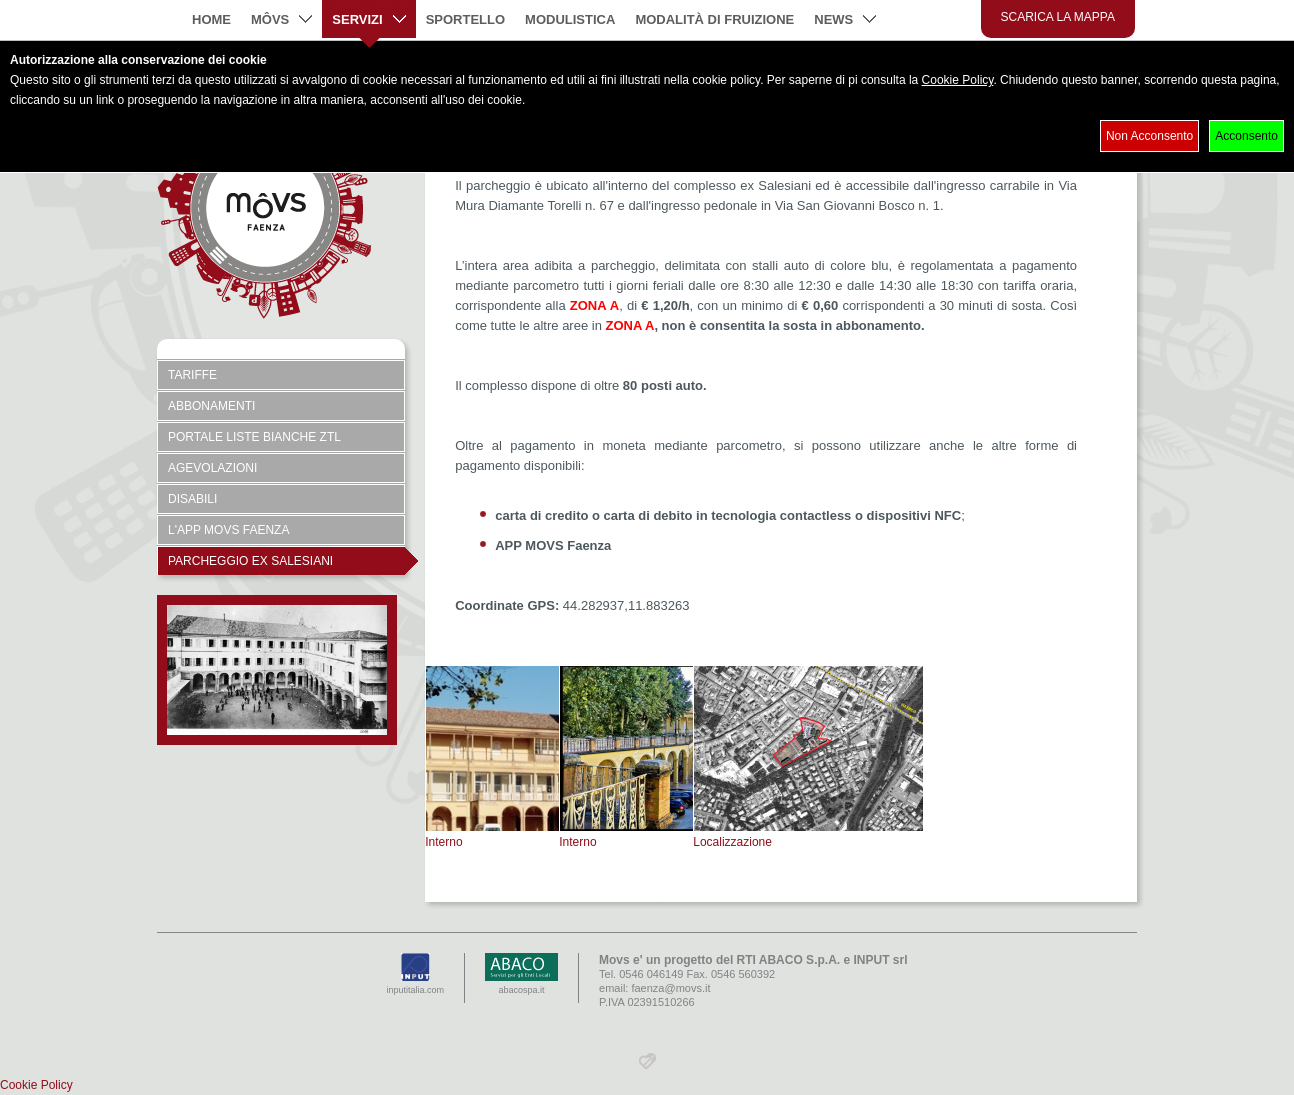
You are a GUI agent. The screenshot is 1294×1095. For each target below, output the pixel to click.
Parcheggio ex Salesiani (286, 561)
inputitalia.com (416, 974)
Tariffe (192, 375)
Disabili (192, 499)
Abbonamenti (211, 406)
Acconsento (1246, 136)
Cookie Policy (958, 80)
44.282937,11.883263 (626, 605)
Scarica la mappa (1058, 17)
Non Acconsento (1149, 136)
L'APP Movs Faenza (228, 530)
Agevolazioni (212, 468)
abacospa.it (521, 974)
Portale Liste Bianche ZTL (254, 437)
